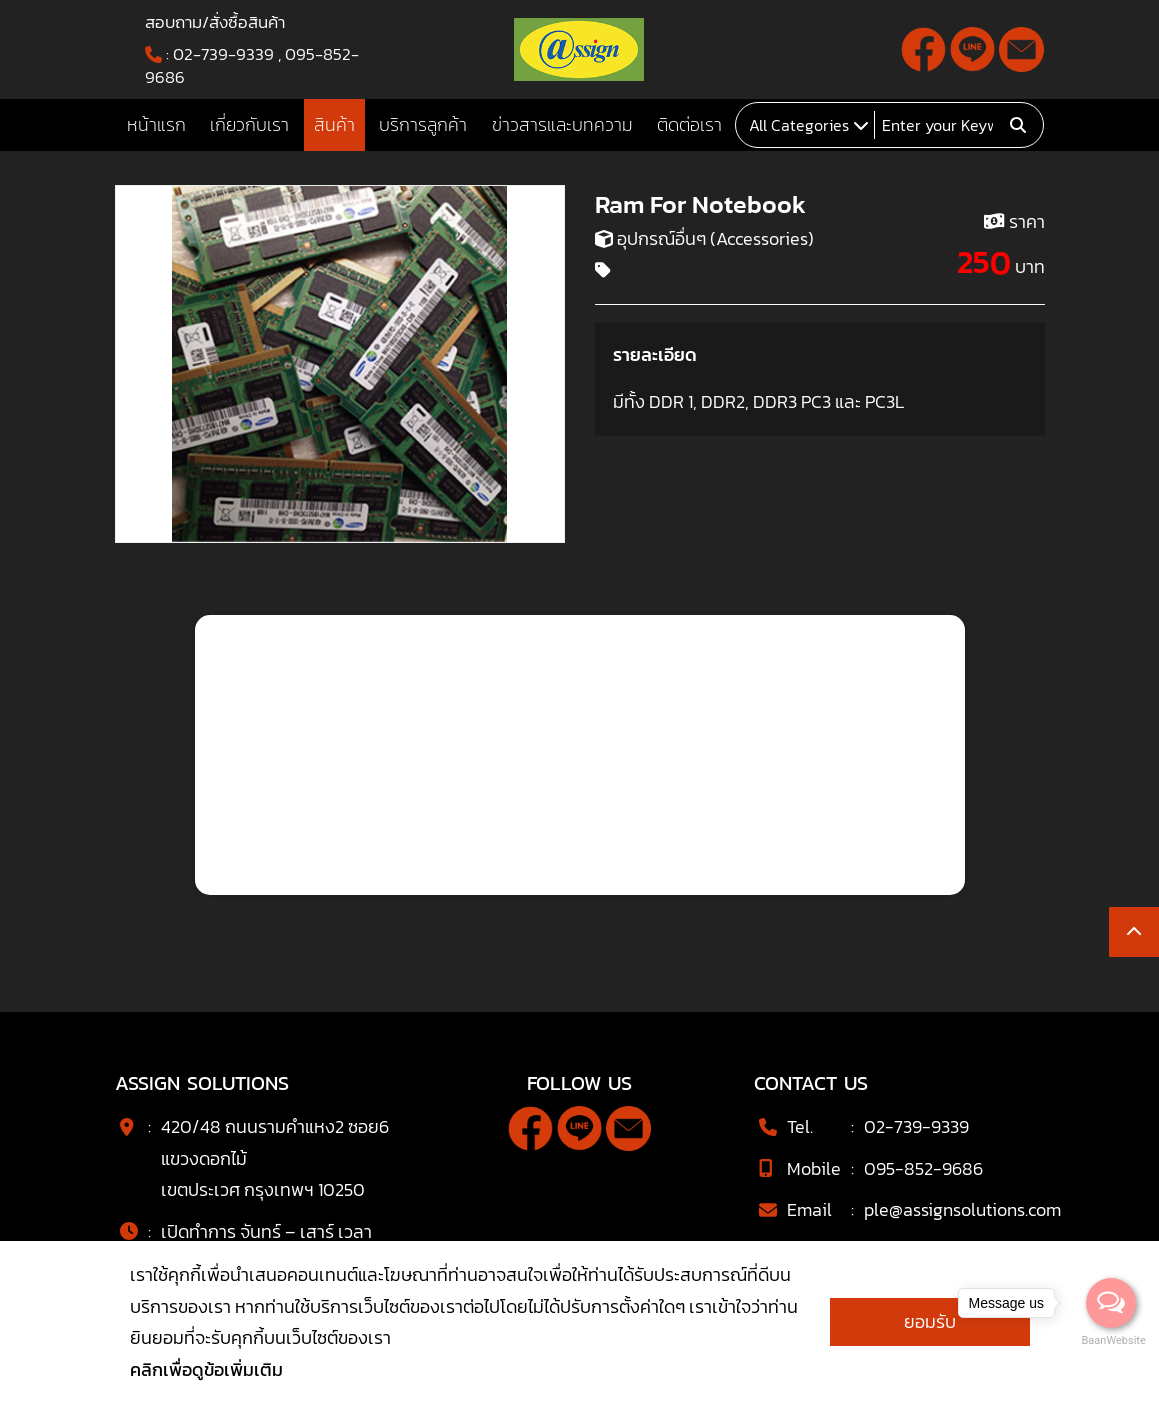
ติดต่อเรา (689, 124)
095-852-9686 (923, 1168)
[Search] (939, 125)
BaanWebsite (1112, 1340)
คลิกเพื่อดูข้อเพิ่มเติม (206, 1369)
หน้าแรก (156, 124)
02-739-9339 (223, 54)
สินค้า (334, 124)
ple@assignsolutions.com (962, 1209)
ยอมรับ (930, 1321)
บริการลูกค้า (423, 124)
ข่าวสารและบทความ (562, 124)
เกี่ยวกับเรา (249, 124)
